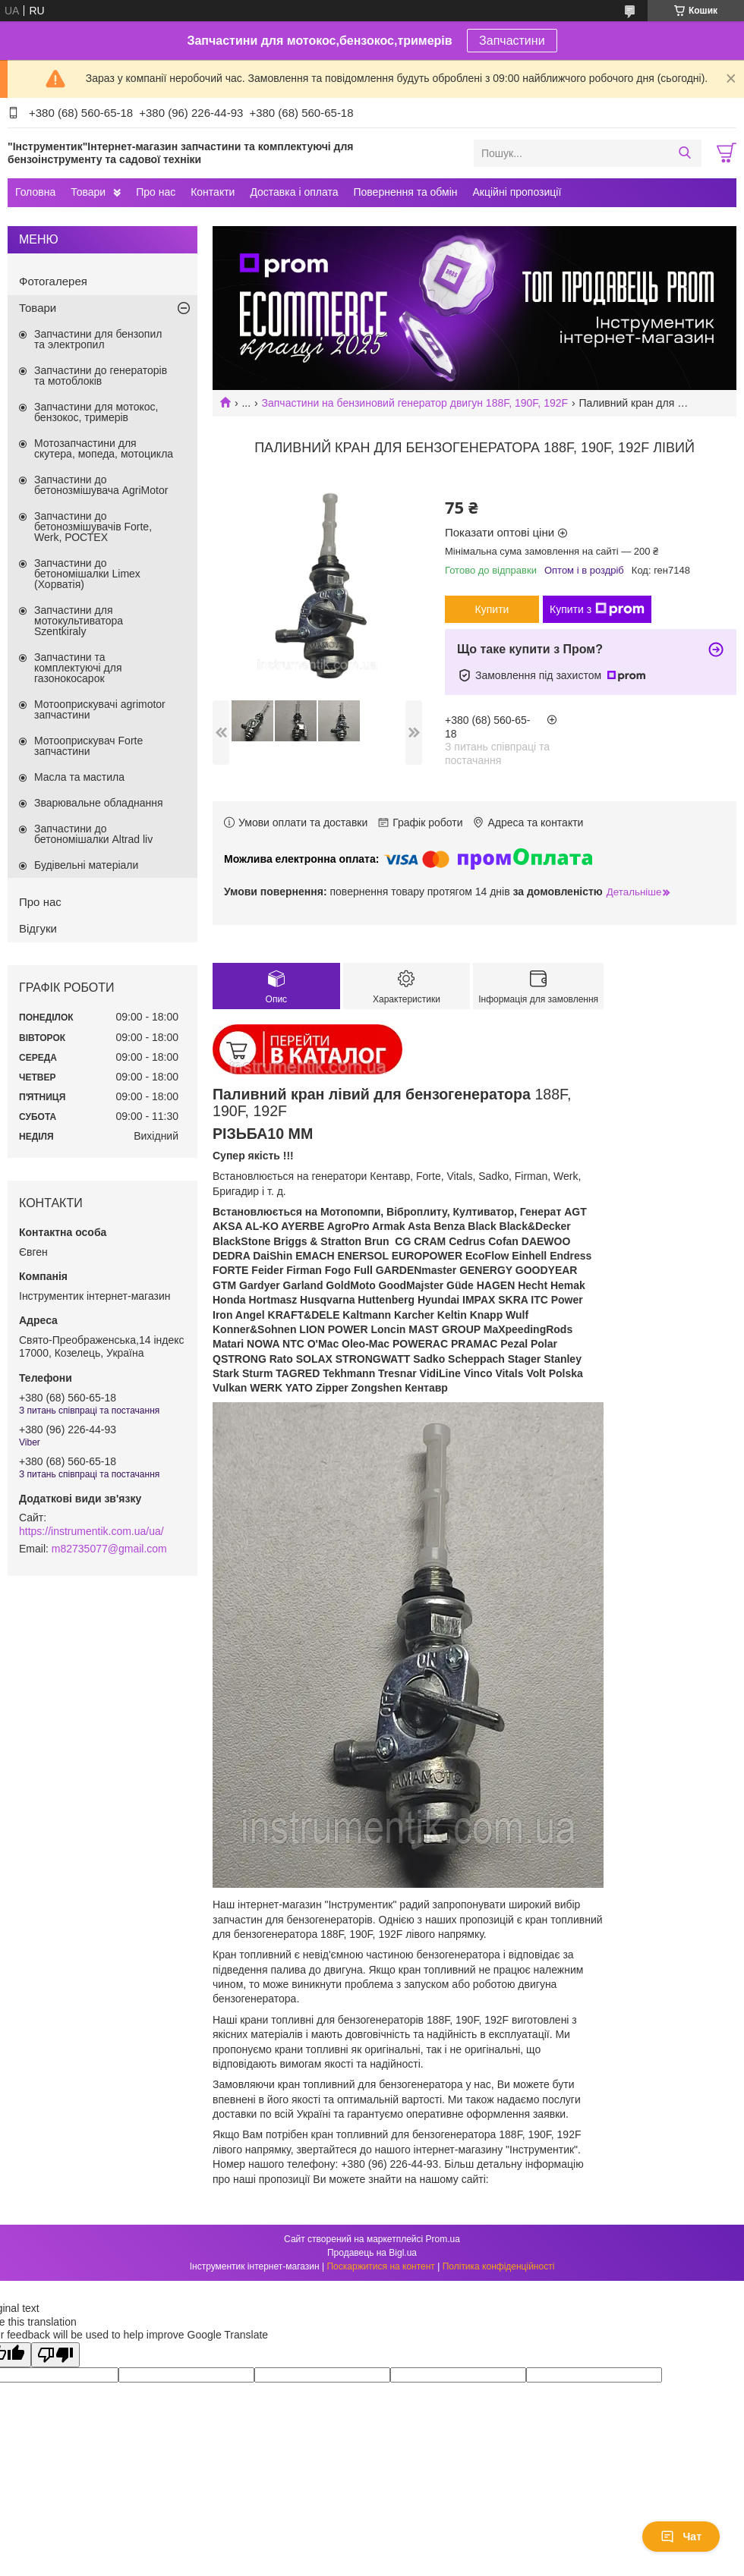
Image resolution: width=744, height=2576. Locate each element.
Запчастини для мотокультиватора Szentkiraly (78, 620)
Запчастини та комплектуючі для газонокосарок (78, 667)
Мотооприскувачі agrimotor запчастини (100, 709)
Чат (680, 2536)
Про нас (155, 192)
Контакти (213, 192)
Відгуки (38, 928)
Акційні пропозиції (517, 192)
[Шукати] (684, 153)
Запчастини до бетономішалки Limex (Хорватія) (87, 573)
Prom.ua (443, 2239)
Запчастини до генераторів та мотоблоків (100, 375)
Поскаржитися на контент (380, 2266)
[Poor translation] (55, 2354)
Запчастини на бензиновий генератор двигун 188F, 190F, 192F (415, 403)
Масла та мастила (79, 777)
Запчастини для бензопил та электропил (98, 339)
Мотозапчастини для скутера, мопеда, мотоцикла (103, 448)
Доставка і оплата (294, 192)
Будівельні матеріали (86, 865)
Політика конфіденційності (499, 2266)
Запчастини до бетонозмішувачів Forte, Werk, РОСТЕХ (93, 526)
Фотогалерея (53, 281)
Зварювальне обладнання (98, 803)
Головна (35, 192)
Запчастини (512, 40)
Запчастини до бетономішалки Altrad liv (93, 833)
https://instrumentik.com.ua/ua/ (91, 1531)
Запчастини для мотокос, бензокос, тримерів (96, 412)
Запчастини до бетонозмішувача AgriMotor (101, 484)
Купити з (597, 609)
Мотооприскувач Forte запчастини (88, 745)
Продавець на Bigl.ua (372, 2252)
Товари (88, 192)
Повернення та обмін (405, 192)
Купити (492, 609)
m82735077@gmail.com (109, 1549)
